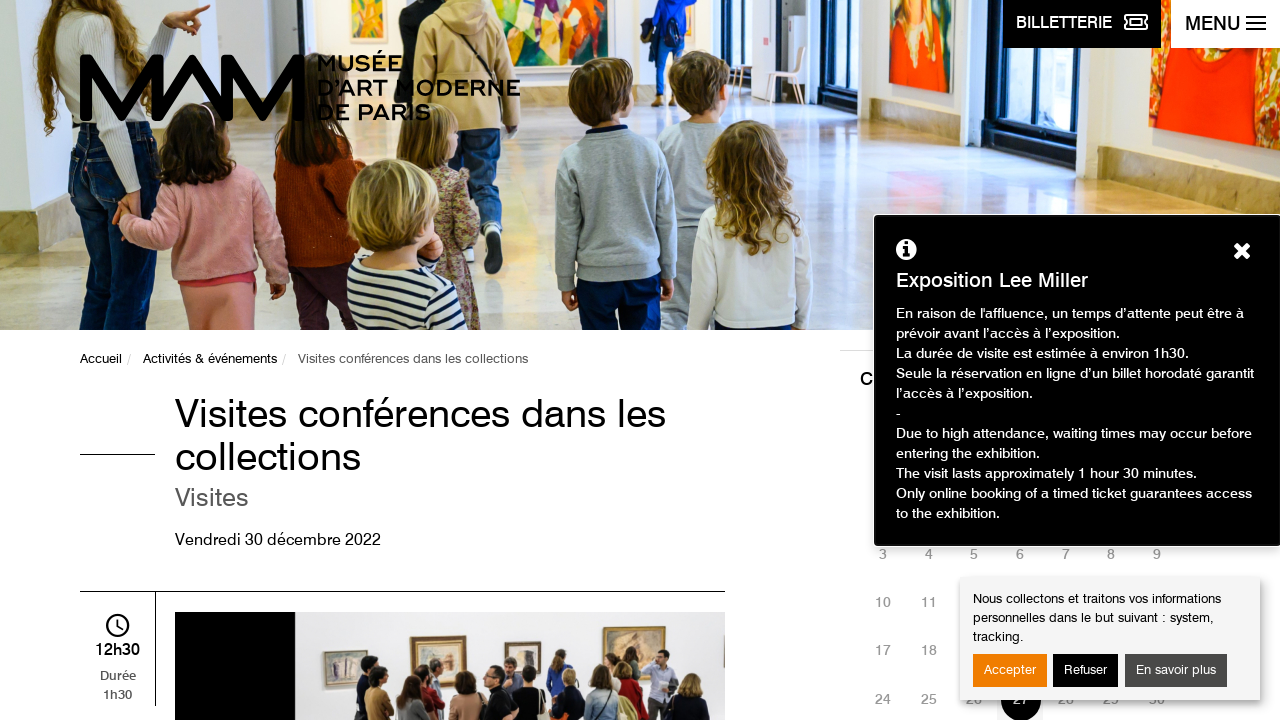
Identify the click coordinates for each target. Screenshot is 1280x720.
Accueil (101, 359)
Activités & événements (210, 359)
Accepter (1010, 670)
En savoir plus (1176, 670)
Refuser (1085, 670)
